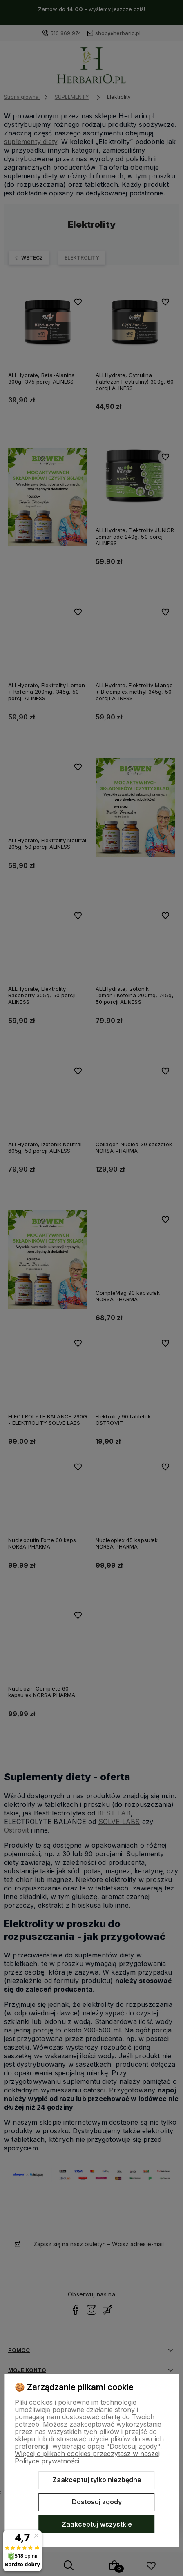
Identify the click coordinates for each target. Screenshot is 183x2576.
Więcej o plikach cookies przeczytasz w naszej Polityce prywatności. (87, 2457)
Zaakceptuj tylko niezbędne (96, 2480)
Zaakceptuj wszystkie (97, 2524)
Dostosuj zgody (97, 2502)
